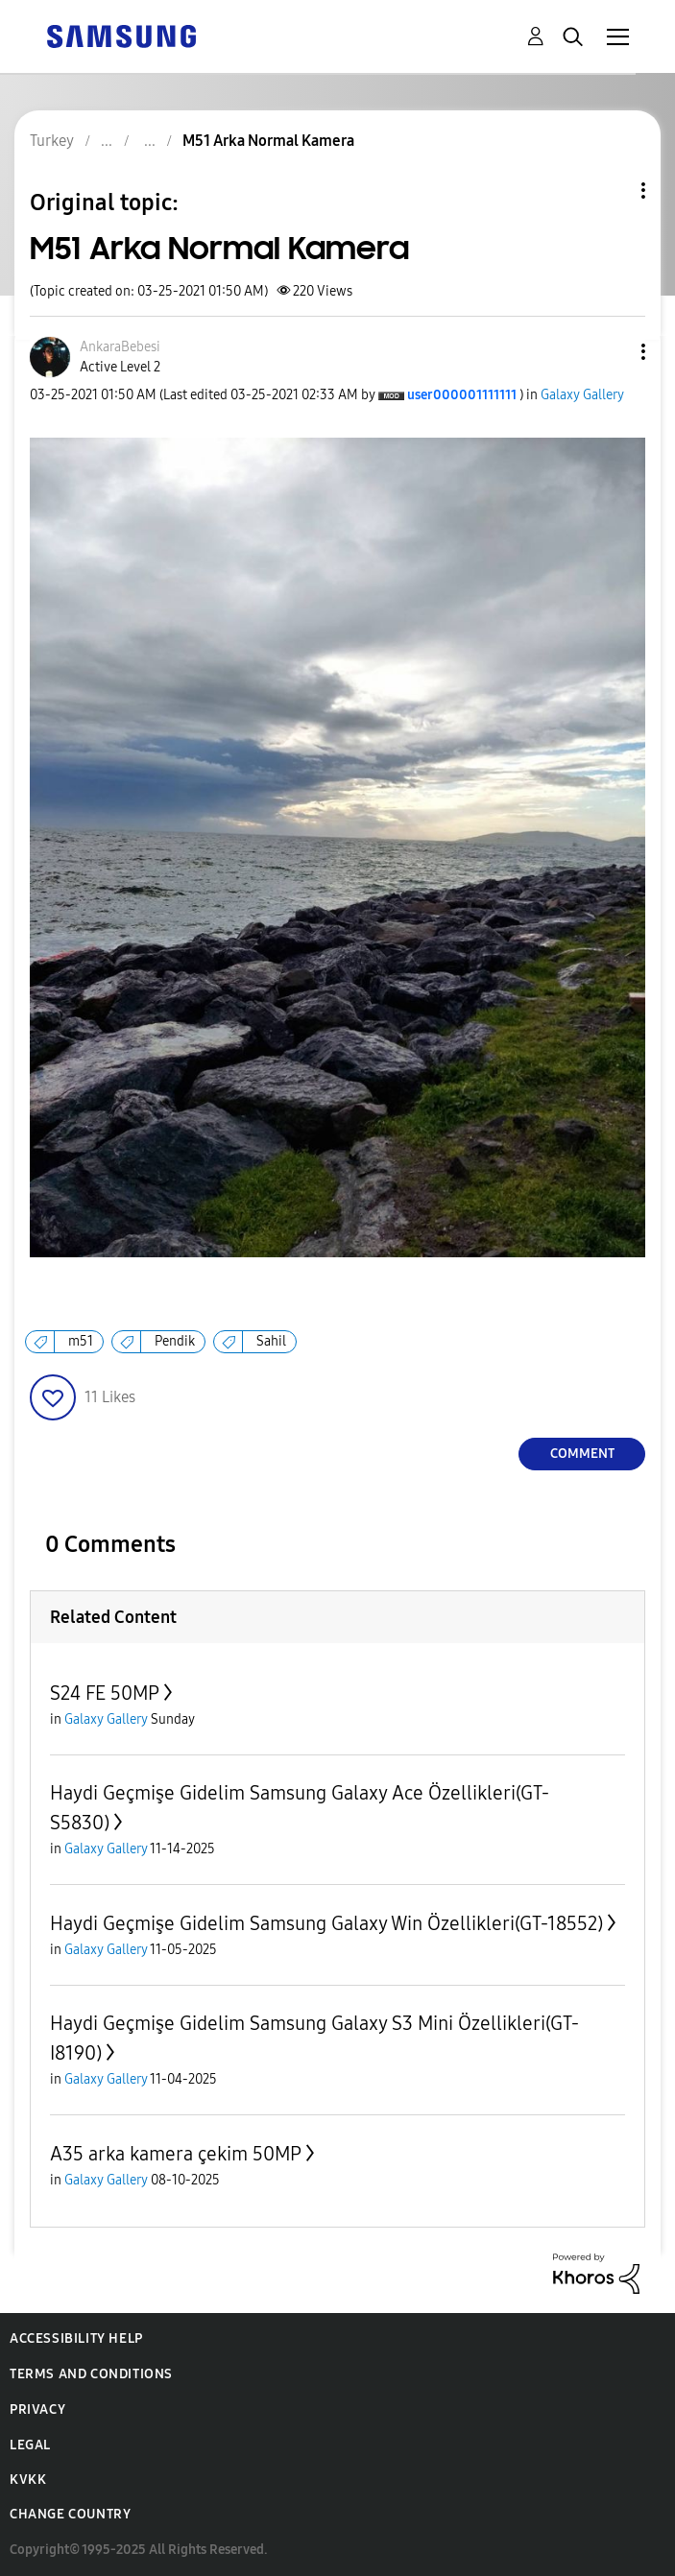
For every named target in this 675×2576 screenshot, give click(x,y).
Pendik (175, 1341)
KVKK (28, 2479)
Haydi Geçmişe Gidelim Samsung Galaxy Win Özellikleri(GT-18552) (326, 1923)
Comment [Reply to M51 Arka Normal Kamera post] (582, 1453)
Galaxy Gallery (582, 395)
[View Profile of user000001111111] (462, 395)
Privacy (37, 2409)
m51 (80, 1341)
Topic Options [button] (610, 190)
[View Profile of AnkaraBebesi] (120, 347)
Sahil (271, 1341)
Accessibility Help (76, 2338)
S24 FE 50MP (104, 1693)
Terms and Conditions (91, 2374)
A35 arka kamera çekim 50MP (175, 2153)
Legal (30, 2445)
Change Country (70, 2514)
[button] (611, 352)
